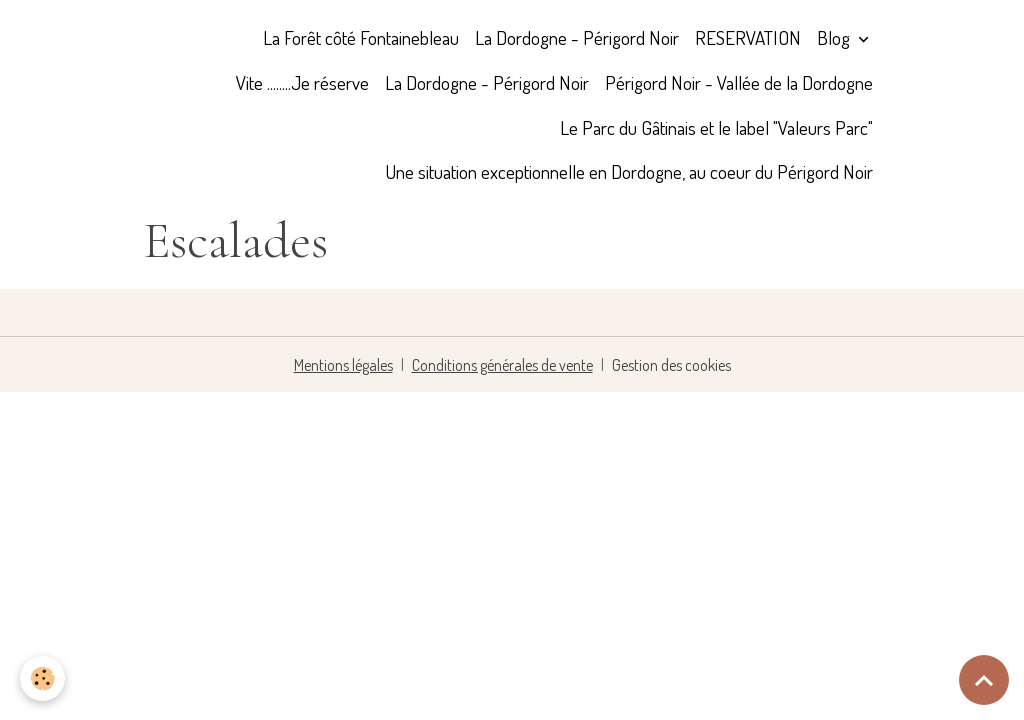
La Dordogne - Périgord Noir (577, 37)
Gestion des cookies (671, 365)
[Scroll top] (984, 680)
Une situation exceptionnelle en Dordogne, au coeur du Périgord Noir (629, 171)
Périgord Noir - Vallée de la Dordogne (739, 82)
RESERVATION (748, 37)
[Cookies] (42, 678)
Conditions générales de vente (502, 365)
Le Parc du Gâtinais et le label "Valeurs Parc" (716, 127)
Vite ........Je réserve (302, 82)
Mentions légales (343, 365)
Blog (835, 37)
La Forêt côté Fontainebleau (361, 37)
